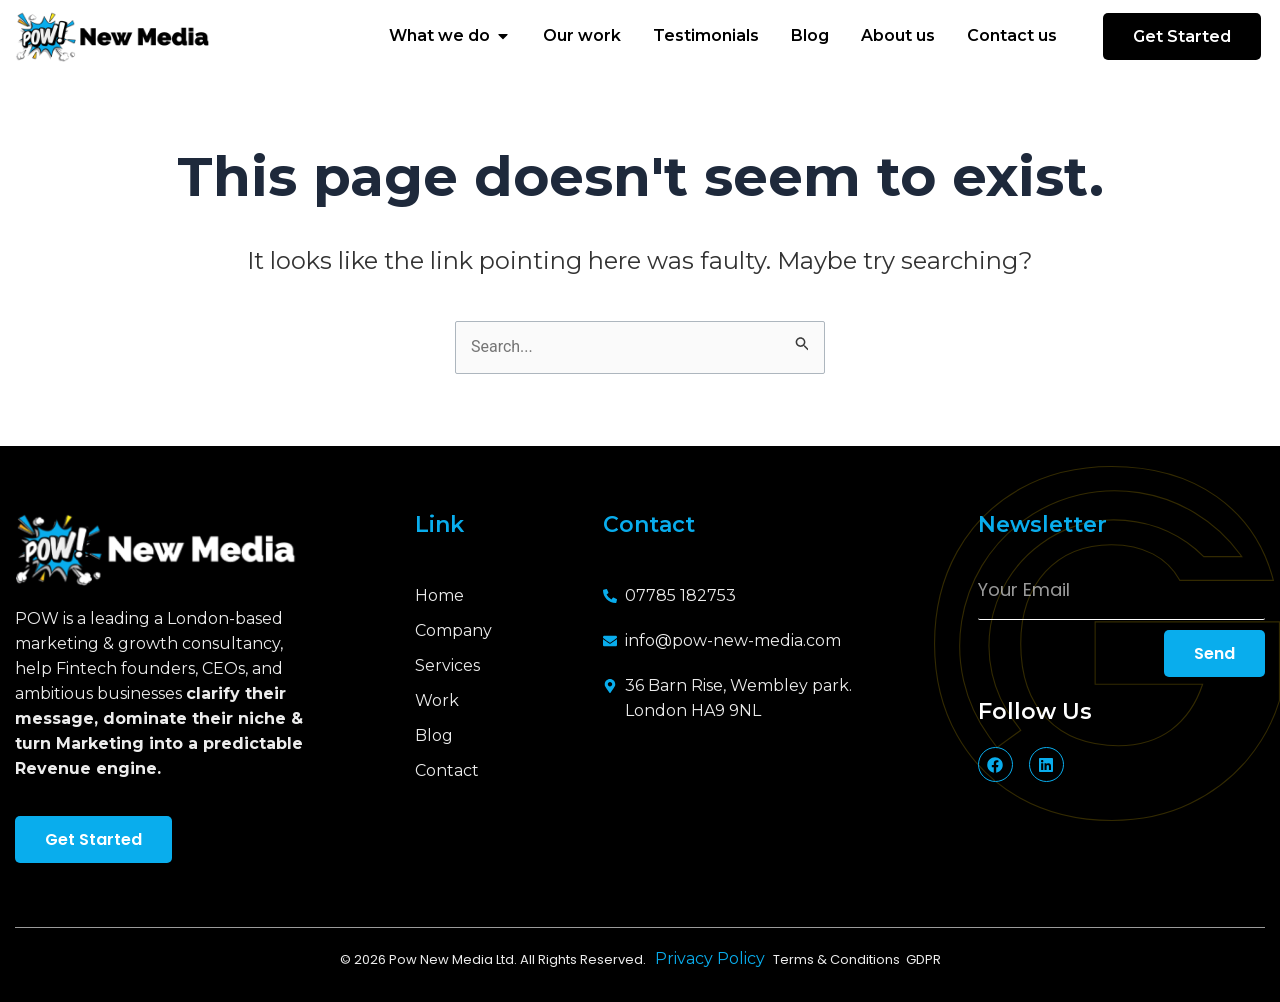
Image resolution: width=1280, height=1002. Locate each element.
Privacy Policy (714, 958)
